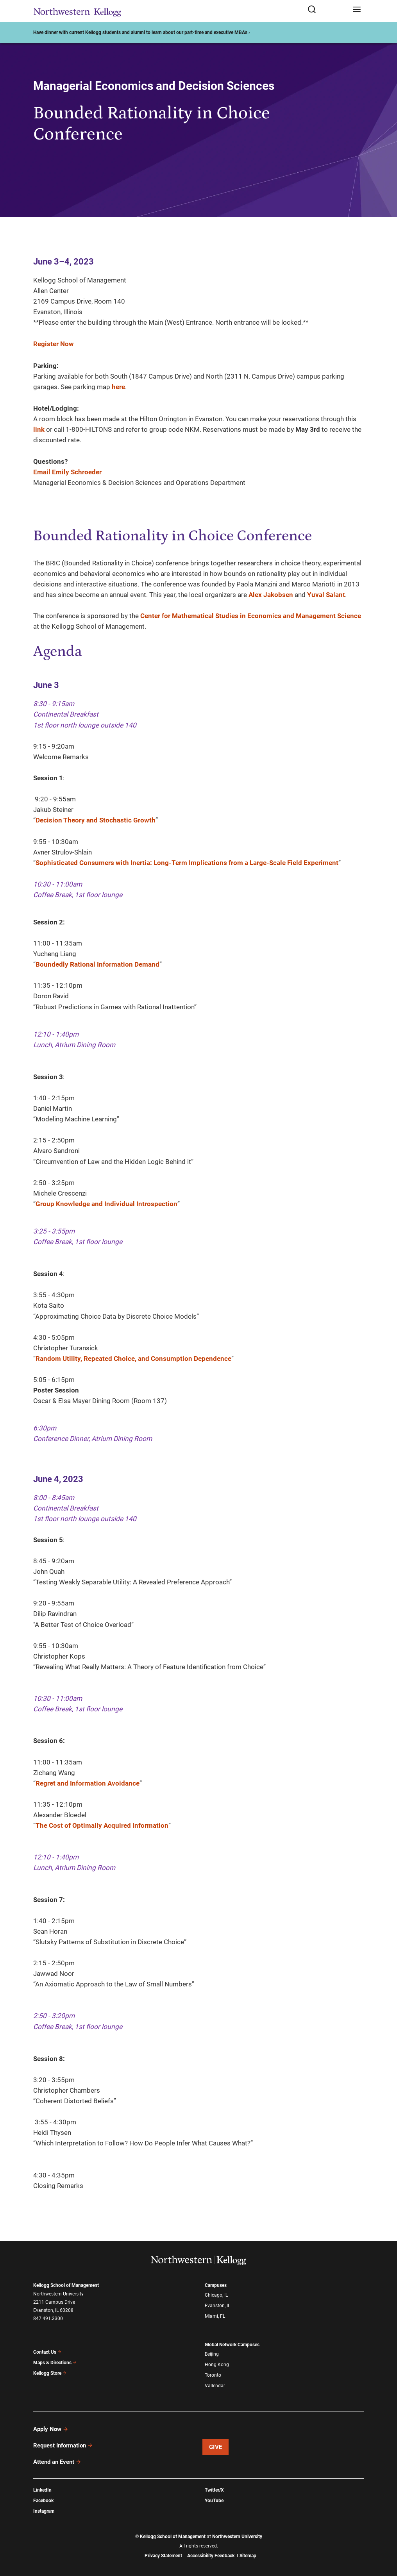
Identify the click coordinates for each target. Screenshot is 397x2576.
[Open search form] (327, 10)
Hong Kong (217, 2364)
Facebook (43, 2500)
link (39, 429)
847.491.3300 (48, 2318)
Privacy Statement (163, 2555)
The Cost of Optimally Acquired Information (102, 1825)
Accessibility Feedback (210, 2555)
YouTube (214, 2500)
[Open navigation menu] (357, 10)
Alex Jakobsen (271, 595)
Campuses (216, 2285)
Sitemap (248, 2555)
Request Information (63, 2445)
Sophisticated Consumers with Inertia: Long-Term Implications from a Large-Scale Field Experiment (187, 863)
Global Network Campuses (232, 2344)
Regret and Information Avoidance (87, 1783)
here (118, 387)
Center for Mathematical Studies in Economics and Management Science (250, 616)
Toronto (213, 2375)
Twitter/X (214, 2490)
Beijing (212, 2354)
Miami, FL (215, 2316)
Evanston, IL (217, 2305)
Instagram (43, 2511)
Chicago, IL (216, 2295)
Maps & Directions (55, 2362)
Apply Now (50, 2429)
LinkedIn (42, 2490)
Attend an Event (57, 2461)
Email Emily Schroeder (67, 472)
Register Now (53, 344)
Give (215, 2447)
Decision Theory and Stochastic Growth (96, 820)
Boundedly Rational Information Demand (97, 964)
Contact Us (47, 2352)
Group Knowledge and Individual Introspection (106, 1204)
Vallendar (215, 2385)
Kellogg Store (50, 2373)
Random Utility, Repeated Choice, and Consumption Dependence (133, 1358)
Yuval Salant (326, 595)
